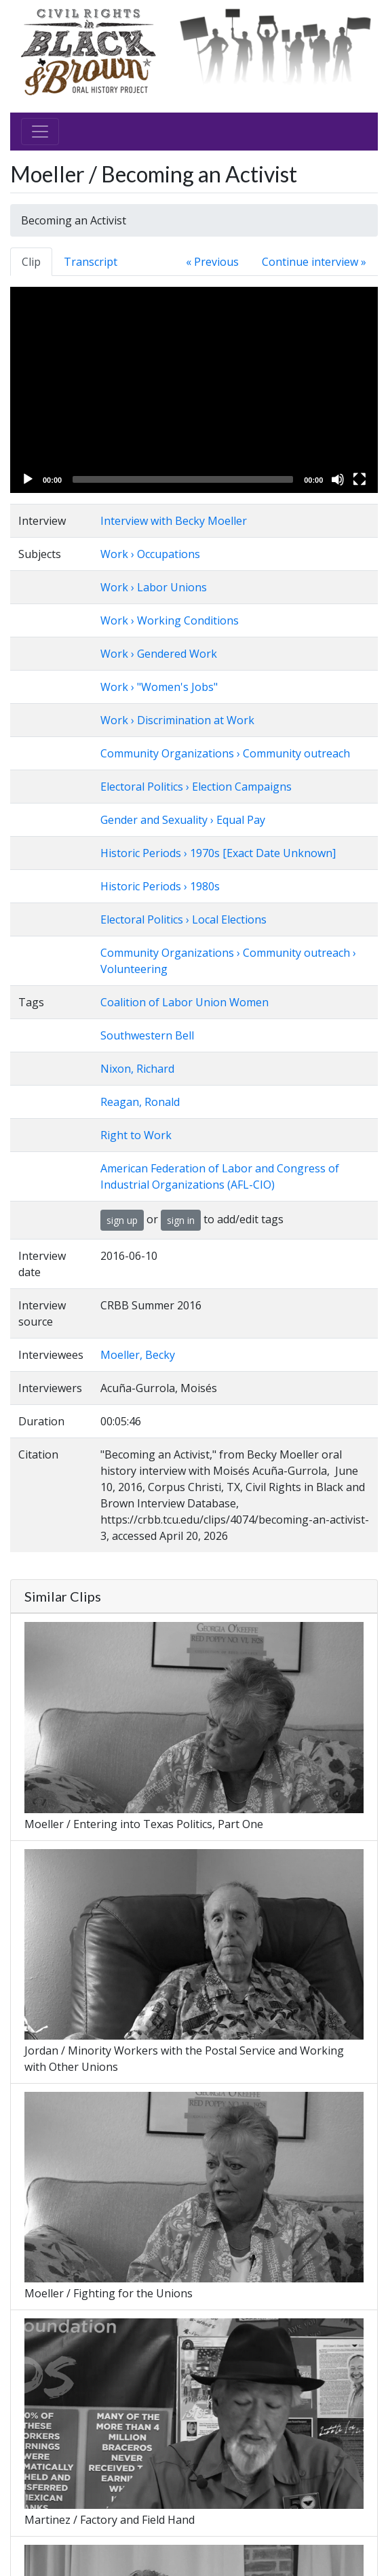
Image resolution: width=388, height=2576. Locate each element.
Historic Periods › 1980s (160, 886)
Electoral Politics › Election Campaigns (196, 786)
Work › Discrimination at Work (177, 720)
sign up (122, 1220)
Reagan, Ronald (140, 1101)
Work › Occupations (150, 554)
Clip (31, 261)
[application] (194, 390)
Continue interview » (314, 261)
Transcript (90, 261)
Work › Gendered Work (158, 653)
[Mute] (338, 479)
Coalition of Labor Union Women (184, 1002)
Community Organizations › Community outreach (225, 753)
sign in (181, 1220)
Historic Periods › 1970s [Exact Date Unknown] (218, 853)
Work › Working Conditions (169, 620)
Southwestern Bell (147, 1035)
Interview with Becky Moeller (173, 520)
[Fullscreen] (359, 479)
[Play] (28, 479)
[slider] (183, 479)
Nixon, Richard (137, 1068)
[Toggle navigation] (40, 131)
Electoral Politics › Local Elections (183, 919)
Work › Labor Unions (153, 587)
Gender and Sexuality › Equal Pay (182, 819)
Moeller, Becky (137, 1354)
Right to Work (136, 1135)
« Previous (212, 261)
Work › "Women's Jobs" (159, 686)
